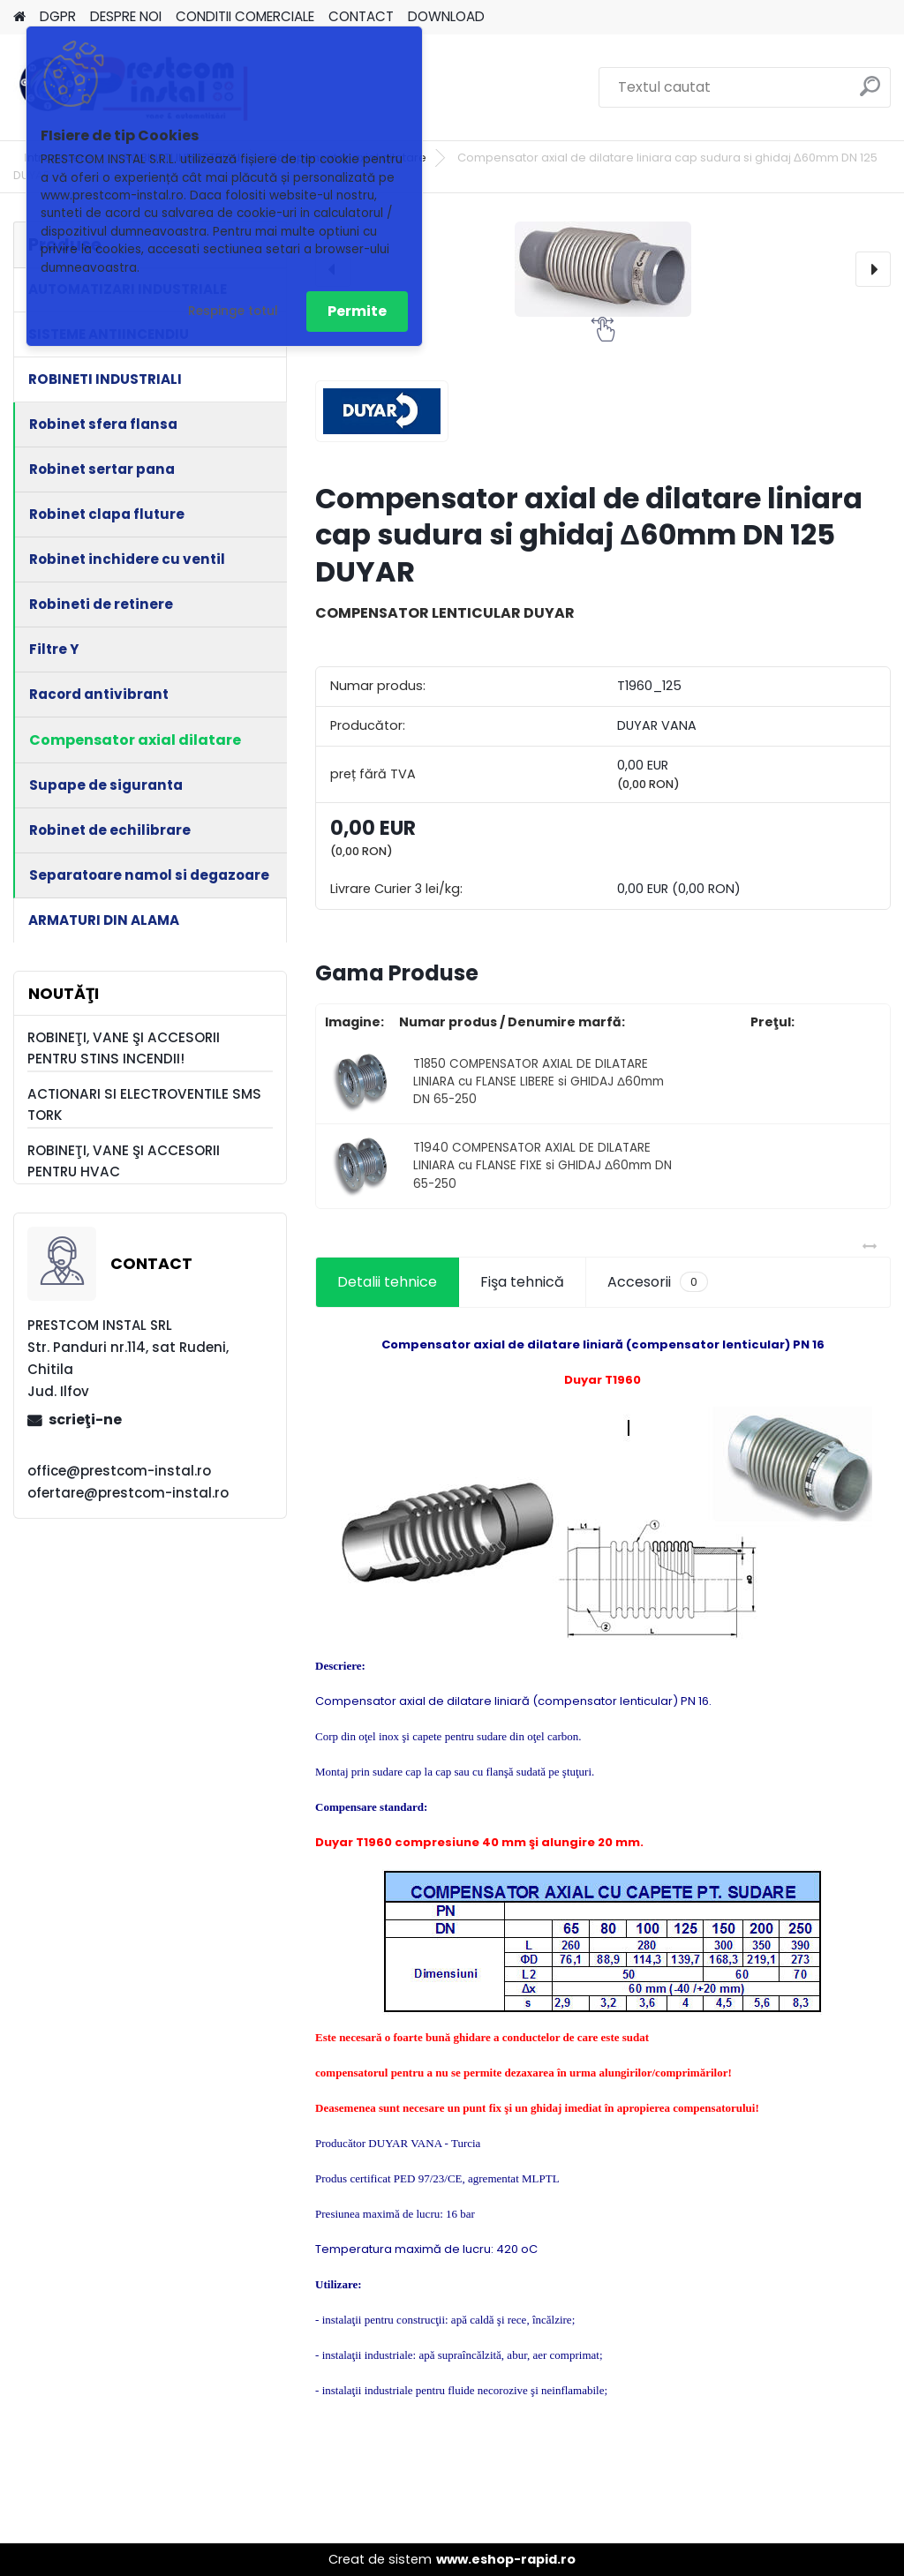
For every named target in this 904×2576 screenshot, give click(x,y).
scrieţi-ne (85, 1419)
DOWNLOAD (446, 16)
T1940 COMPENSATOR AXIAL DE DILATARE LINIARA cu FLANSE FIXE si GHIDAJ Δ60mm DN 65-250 (542, 1165)
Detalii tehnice (387, 1282)
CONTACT (361, 16)
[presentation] (873, 269)
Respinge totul (233, 311)
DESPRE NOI (126, 16)
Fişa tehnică (522, 1282)
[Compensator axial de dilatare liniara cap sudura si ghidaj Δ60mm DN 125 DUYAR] (603, 269)
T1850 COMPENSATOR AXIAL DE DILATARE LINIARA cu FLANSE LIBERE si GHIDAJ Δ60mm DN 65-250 (538, 1081)
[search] (870, 93)
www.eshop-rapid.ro (506, 2559)
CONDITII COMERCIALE (245, 16)
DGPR (58, 16)
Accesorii (657, 1282)
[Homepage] (19, 17)
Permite (357, 311)
